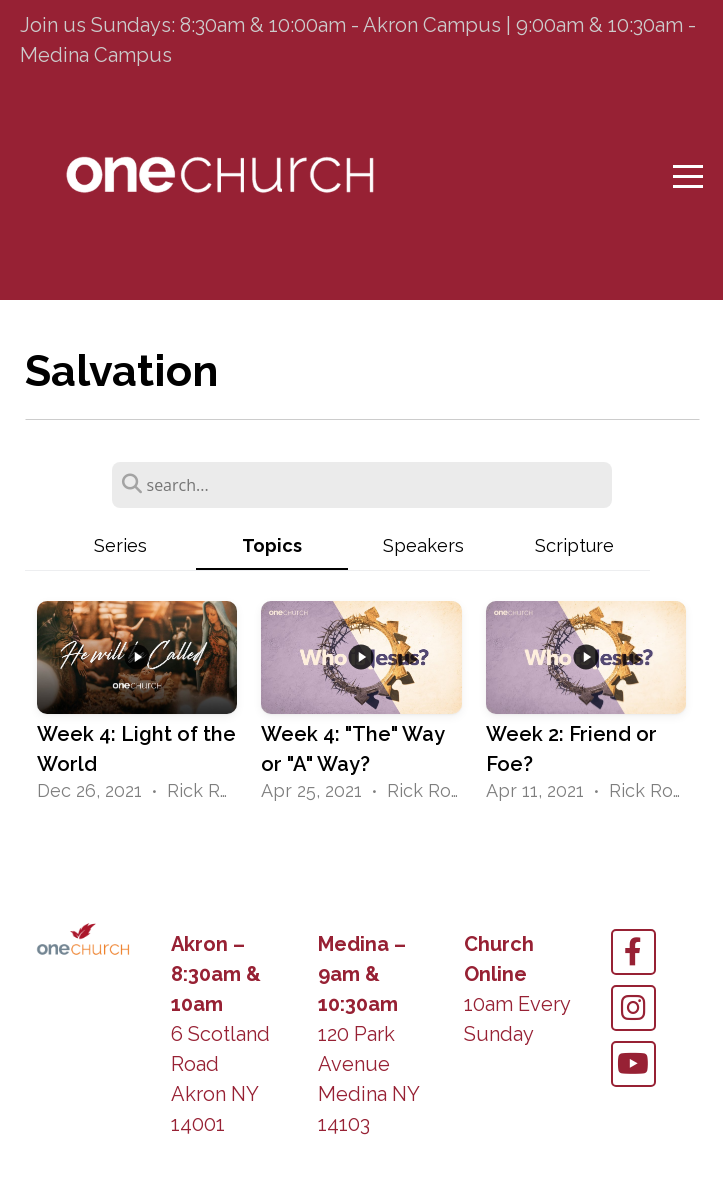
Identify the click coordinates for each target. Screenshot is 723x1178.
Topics (272, 545)
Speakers (423, 545)
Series (120, 545)
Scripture (574, 545)
